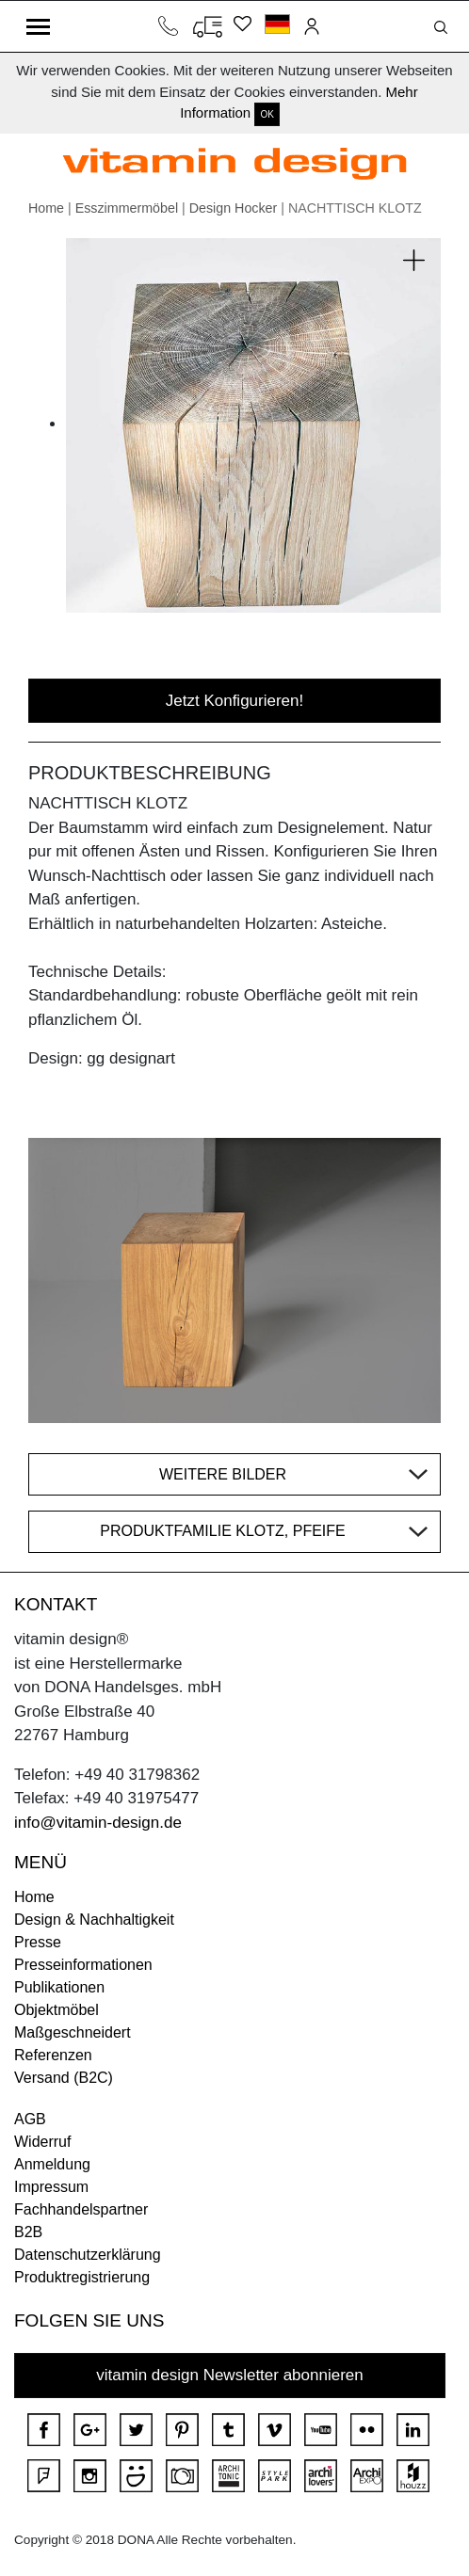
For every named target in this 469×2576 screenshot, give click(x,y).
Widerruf (42, 2142)
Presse (37, 1942)
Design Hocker (233, 208)
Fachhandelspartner (81, 2209)
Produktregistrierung (82, 2277)
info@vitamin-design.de (98, 1823)
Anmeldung (52, 2164)
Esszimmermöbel (126, 208)
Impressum (51, 2187)
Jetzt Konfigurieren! (234, 701)
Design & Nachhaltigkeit (94, 1920)
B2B (28, 2232)
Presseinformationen (83, 1965)
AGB (30, 2119)
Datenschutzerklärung (87, 2255)
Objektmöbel (56, 2010)
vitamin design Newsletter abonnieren (230, 2375)
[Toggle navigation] (38, 26)
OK (266, 114)
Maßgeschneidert (72, 2032)
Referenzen (53, 2055)
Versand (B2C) (63, 2078)
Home (46, 208)
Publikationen (59, 1987)
